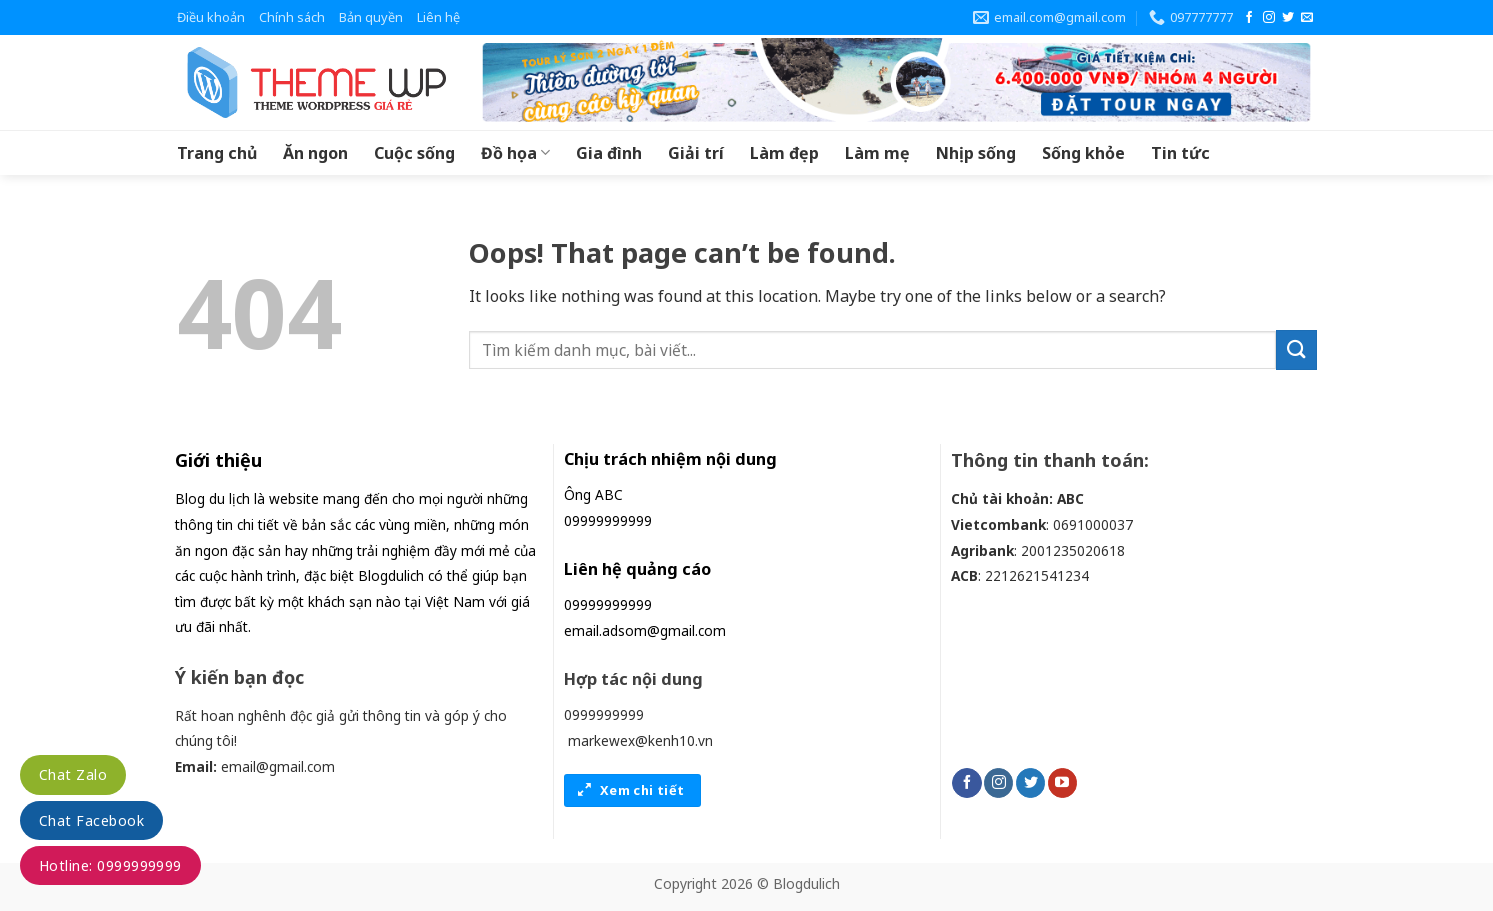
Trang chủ (217, 153)
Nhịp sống (976, 153)
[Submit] (1296, 349)
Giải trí (696, 153)
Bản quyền (371, 17)
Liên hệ (438, 17)
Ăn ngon (315, 153)
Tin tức (1180, 153)
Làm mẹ (877, 153)
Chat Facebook (91, 820)
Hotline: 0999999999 (110, 865)
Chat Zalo (73, 774)
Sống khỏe (1083, 153)
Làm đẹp (784, 153)
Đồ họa (515, 153)
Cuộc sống (414, 153)
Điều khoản (211, 17)
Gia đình (609, 153)
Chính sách (292, 17)
